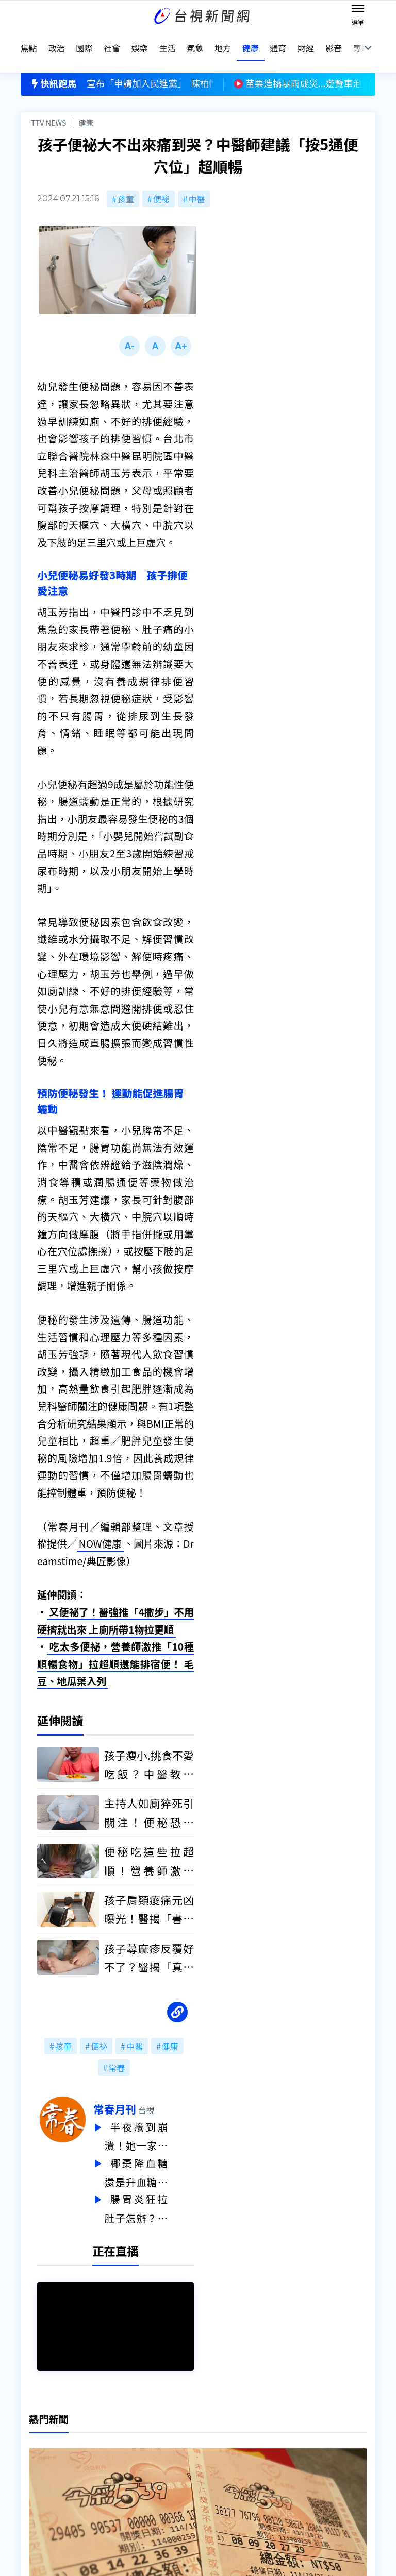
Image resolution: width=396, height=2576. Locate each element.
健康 (85, 101)
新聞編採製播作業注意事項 (224, 2425)
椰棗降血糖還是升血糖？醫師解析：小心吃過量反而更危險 (162, 2153)
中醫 (197, 177)
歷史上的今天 (122, 2469)
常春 (116, 2050)
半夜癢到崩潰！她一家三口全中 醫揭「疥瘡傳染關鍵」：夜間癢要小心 (162, 2119)
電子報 (187, 2454)
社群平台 (37, 2483)
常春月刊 (141, 2091)
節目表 (33, 2469)
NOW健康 (100, 1526)
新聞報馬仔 (118, 2454)
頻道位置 (37, 2454)
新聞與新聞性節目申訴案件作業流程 (241, 2440)
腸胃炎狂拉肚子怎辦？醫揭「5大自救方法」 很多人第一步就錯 (162, 2188)
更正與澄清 (118, 2425)
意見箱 (110, 2440)
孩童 (126, 177)
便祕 (161, 177)
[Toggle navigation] (357, 10)
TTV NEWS (49, 101)
